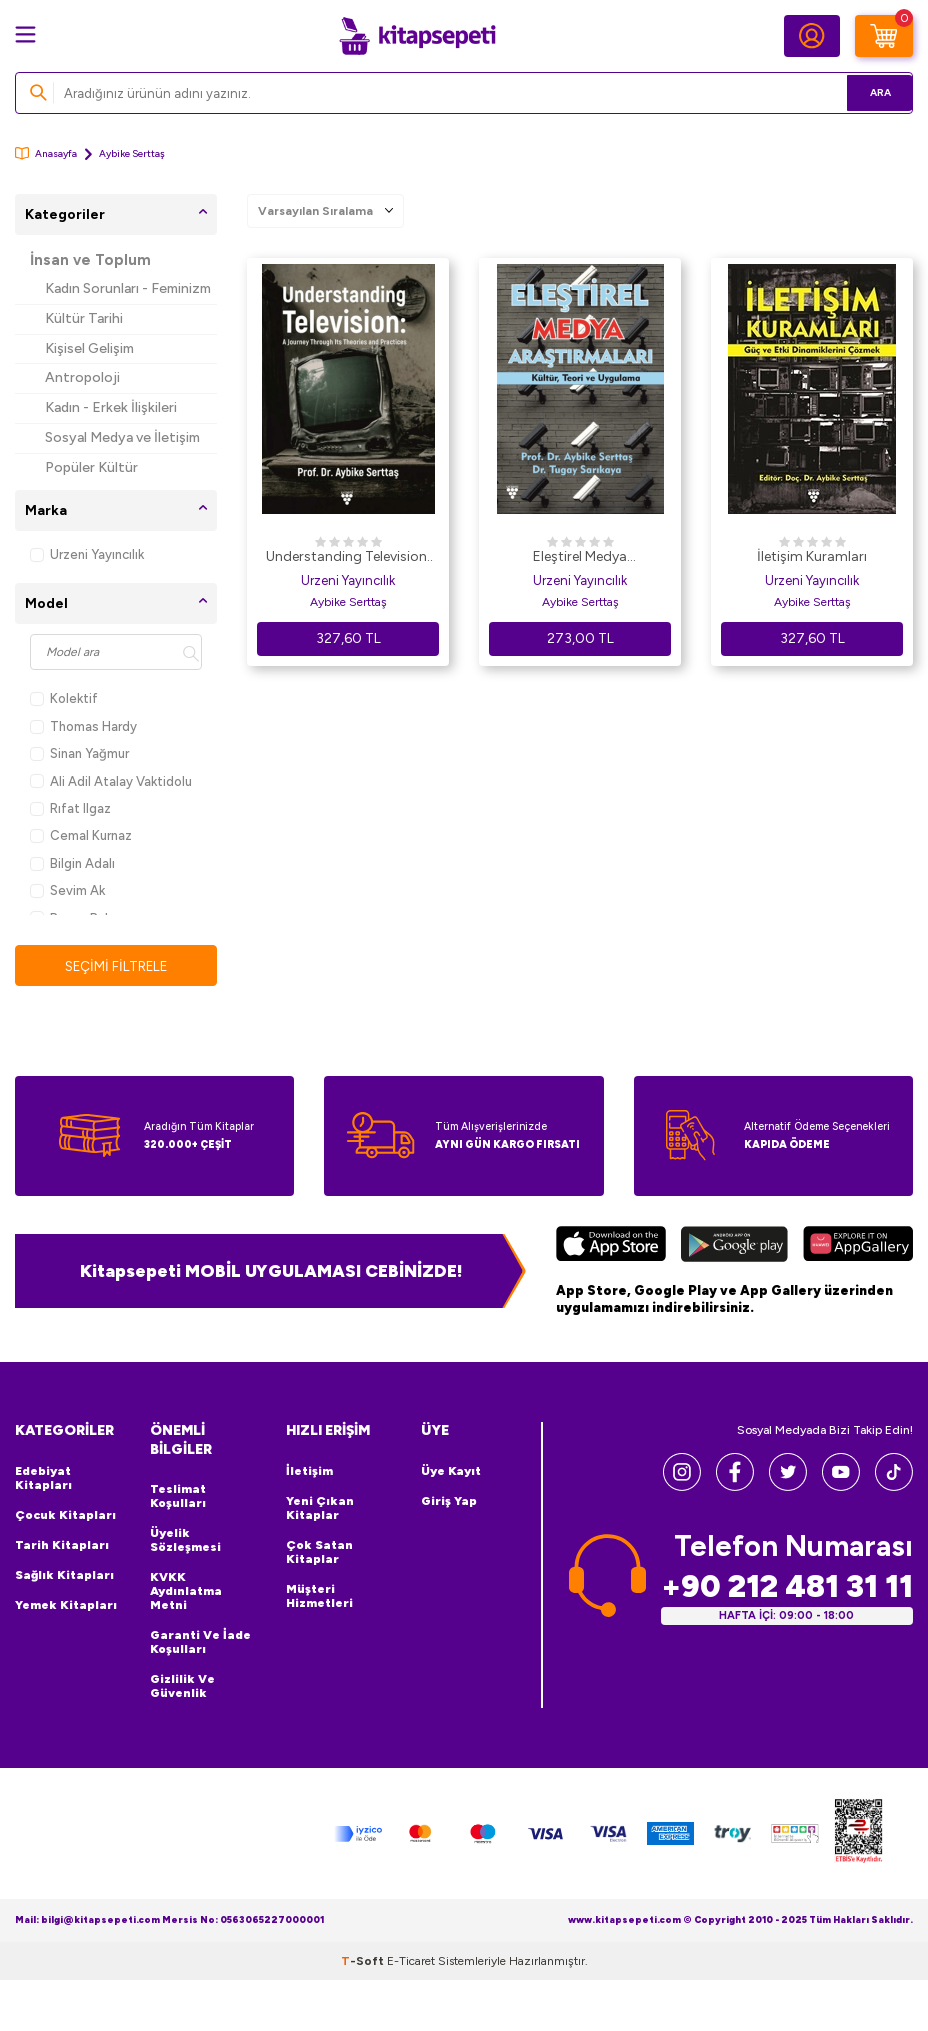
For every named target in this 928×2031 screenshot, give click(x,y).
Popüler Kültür (91, 467)
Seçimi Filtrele (116, 965)
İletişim (309, 1471)
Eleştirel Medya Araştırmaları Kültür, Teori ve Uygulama (580, 558)
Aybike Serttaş (348, 602)
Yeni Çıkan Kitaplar (320, 1508)
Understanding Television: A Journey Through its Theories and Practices (348, 558)
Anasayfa (46, 153)
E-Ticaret (411, 1961)
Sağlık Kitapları (64, 1575)
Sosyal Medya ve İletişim (122, 437)
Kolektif (64, 698)
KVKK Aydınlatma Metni (186, 1592)
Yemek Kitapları (66, 1605)
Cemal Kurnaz (81, 835)
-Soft (364, 1961)
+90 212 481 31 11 (787, 1586)
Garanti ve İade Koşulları (200, 1643)
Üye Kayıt (451, 1471)
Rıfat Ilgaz (70, 808)
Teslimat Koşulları (178, 1497)
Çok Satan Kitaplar (319, 1552)
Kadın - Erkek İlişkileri (111, 407)
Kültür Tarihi (84, 318)
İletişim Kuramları (812, 556)
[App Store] (611, 1246)
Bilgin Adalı (72, 863)
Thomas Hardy (83, 726)
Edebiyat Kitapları (43, 1478)
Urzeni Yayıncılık (87, 554)
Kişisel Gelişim (89, 348)
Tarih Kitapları (62, 1545)
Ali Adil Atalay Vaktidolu (111, 781)
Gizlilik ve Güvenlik (182, 1687)
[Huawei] (858, 1246)
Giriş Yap (449, 1501)
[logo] (417, 36)
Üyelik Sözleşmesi (185, 1541)
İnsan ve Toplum (90, 260)
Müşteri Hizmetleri (319, 1596)
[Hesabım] (812, 36)
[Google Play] (734, 1246)
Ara (868, 92)
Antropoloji (82, 377)
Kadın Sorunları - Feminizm (128, 288)
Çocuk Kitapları (65, 1515)
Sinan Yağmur (79, 753)
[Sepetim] (884, 36)
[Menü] (25, 34)
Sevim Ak (67, 890)
